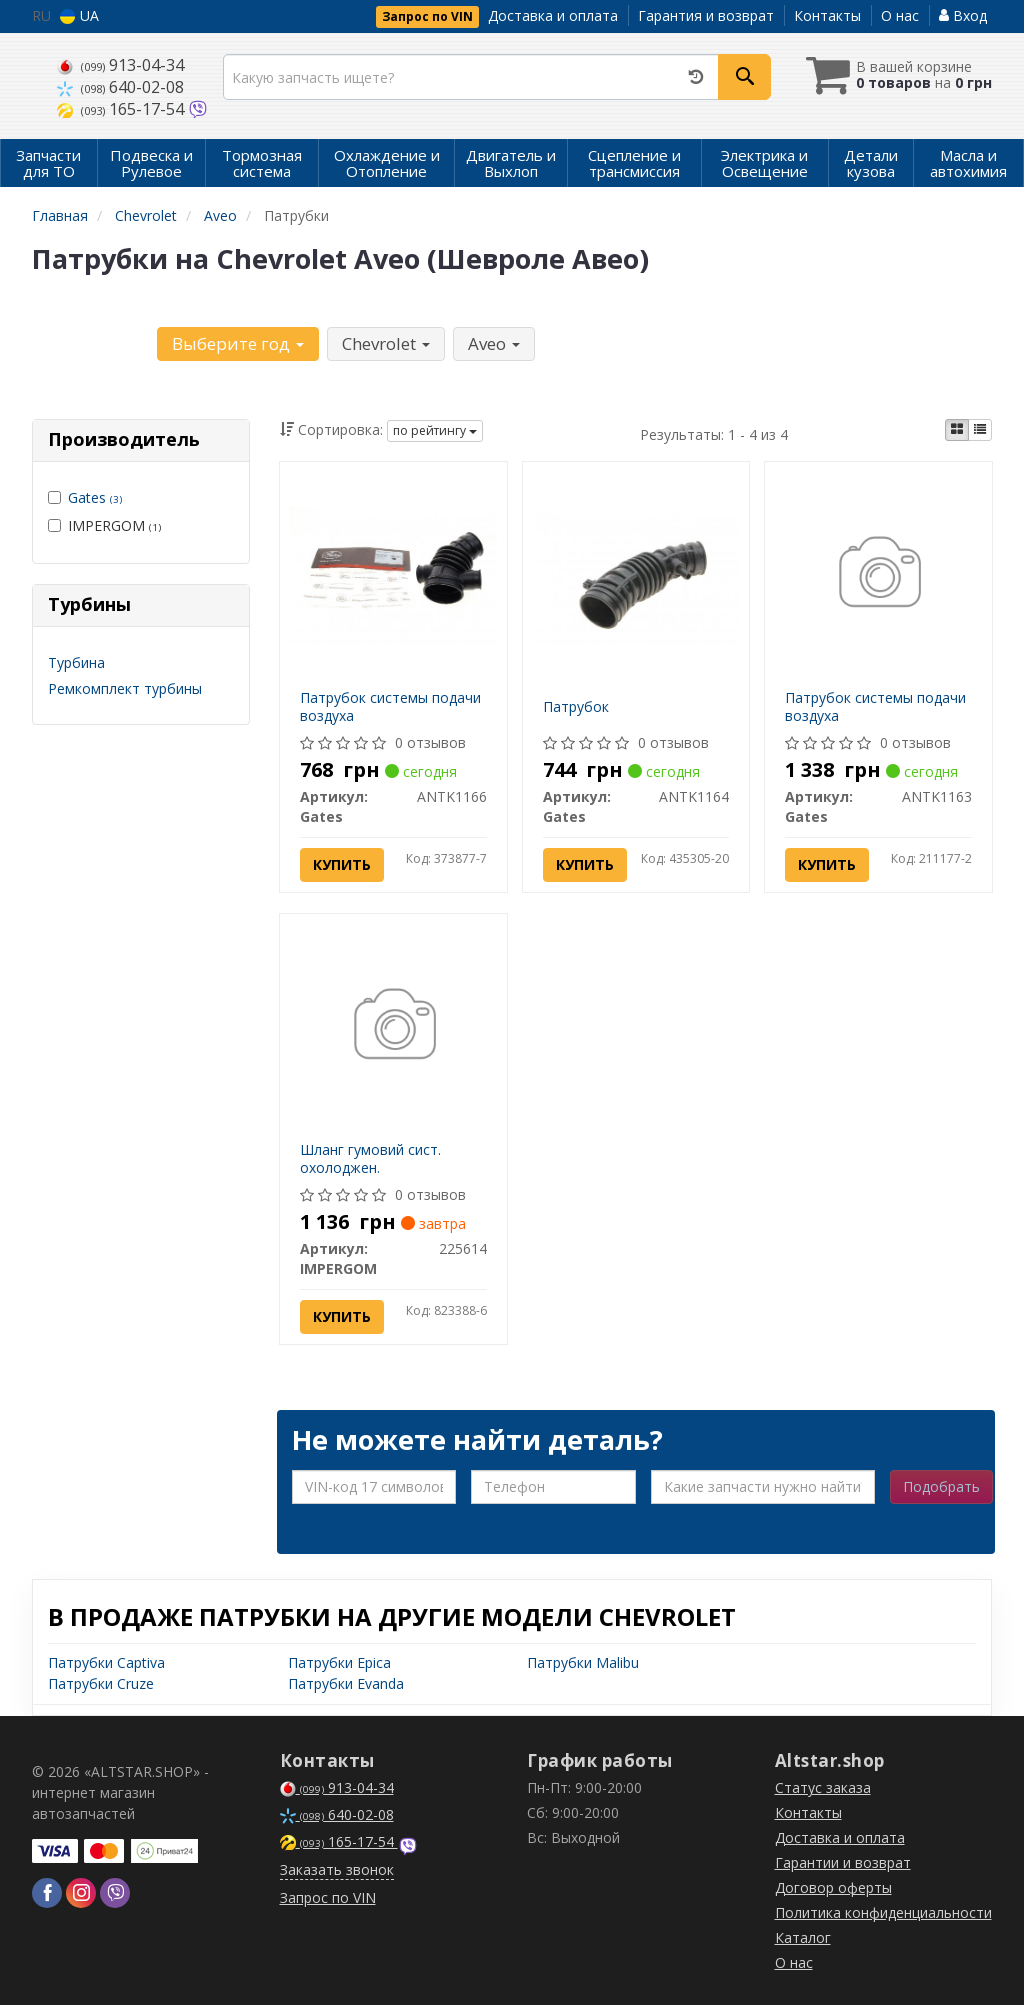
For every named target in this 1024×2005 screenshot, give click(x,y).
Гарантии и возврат (843, 1862)
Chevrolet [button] (386, 343)
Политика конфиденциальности (883, 1912)
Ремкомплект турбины (125, 688)
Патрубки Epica (339, 1662)
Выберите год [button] (238, 343)
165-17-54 (122, 109)
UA (79, 15)
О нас (900, 15)
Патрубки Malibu (583, 1662)
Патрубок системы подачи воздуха (390, 706)
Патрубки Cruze (101, 1683)
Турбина (76, 662)
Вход (963, 15)
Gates (95, 497)
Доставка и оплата (553, 15)
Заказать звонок (337, 1869)
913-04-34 (120, 65)
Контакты (827, 15)
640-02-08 (120, 87)
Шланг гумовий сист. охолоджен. (370, 1158)
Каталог (803, 1937)
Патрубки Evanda (346, 1683)
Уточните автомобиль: (93, 341)
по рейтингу (435, 430)
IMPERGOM (104, 525)
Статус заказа (823, 1787)
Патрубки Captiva (106, 1662)
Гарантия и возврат (706, 15)
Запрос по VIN (427, 16)
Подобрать (941, 1486)
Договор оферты (833, 1887)
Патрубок (576, 706)
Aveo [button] (494, 343)
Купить (342, 864)
